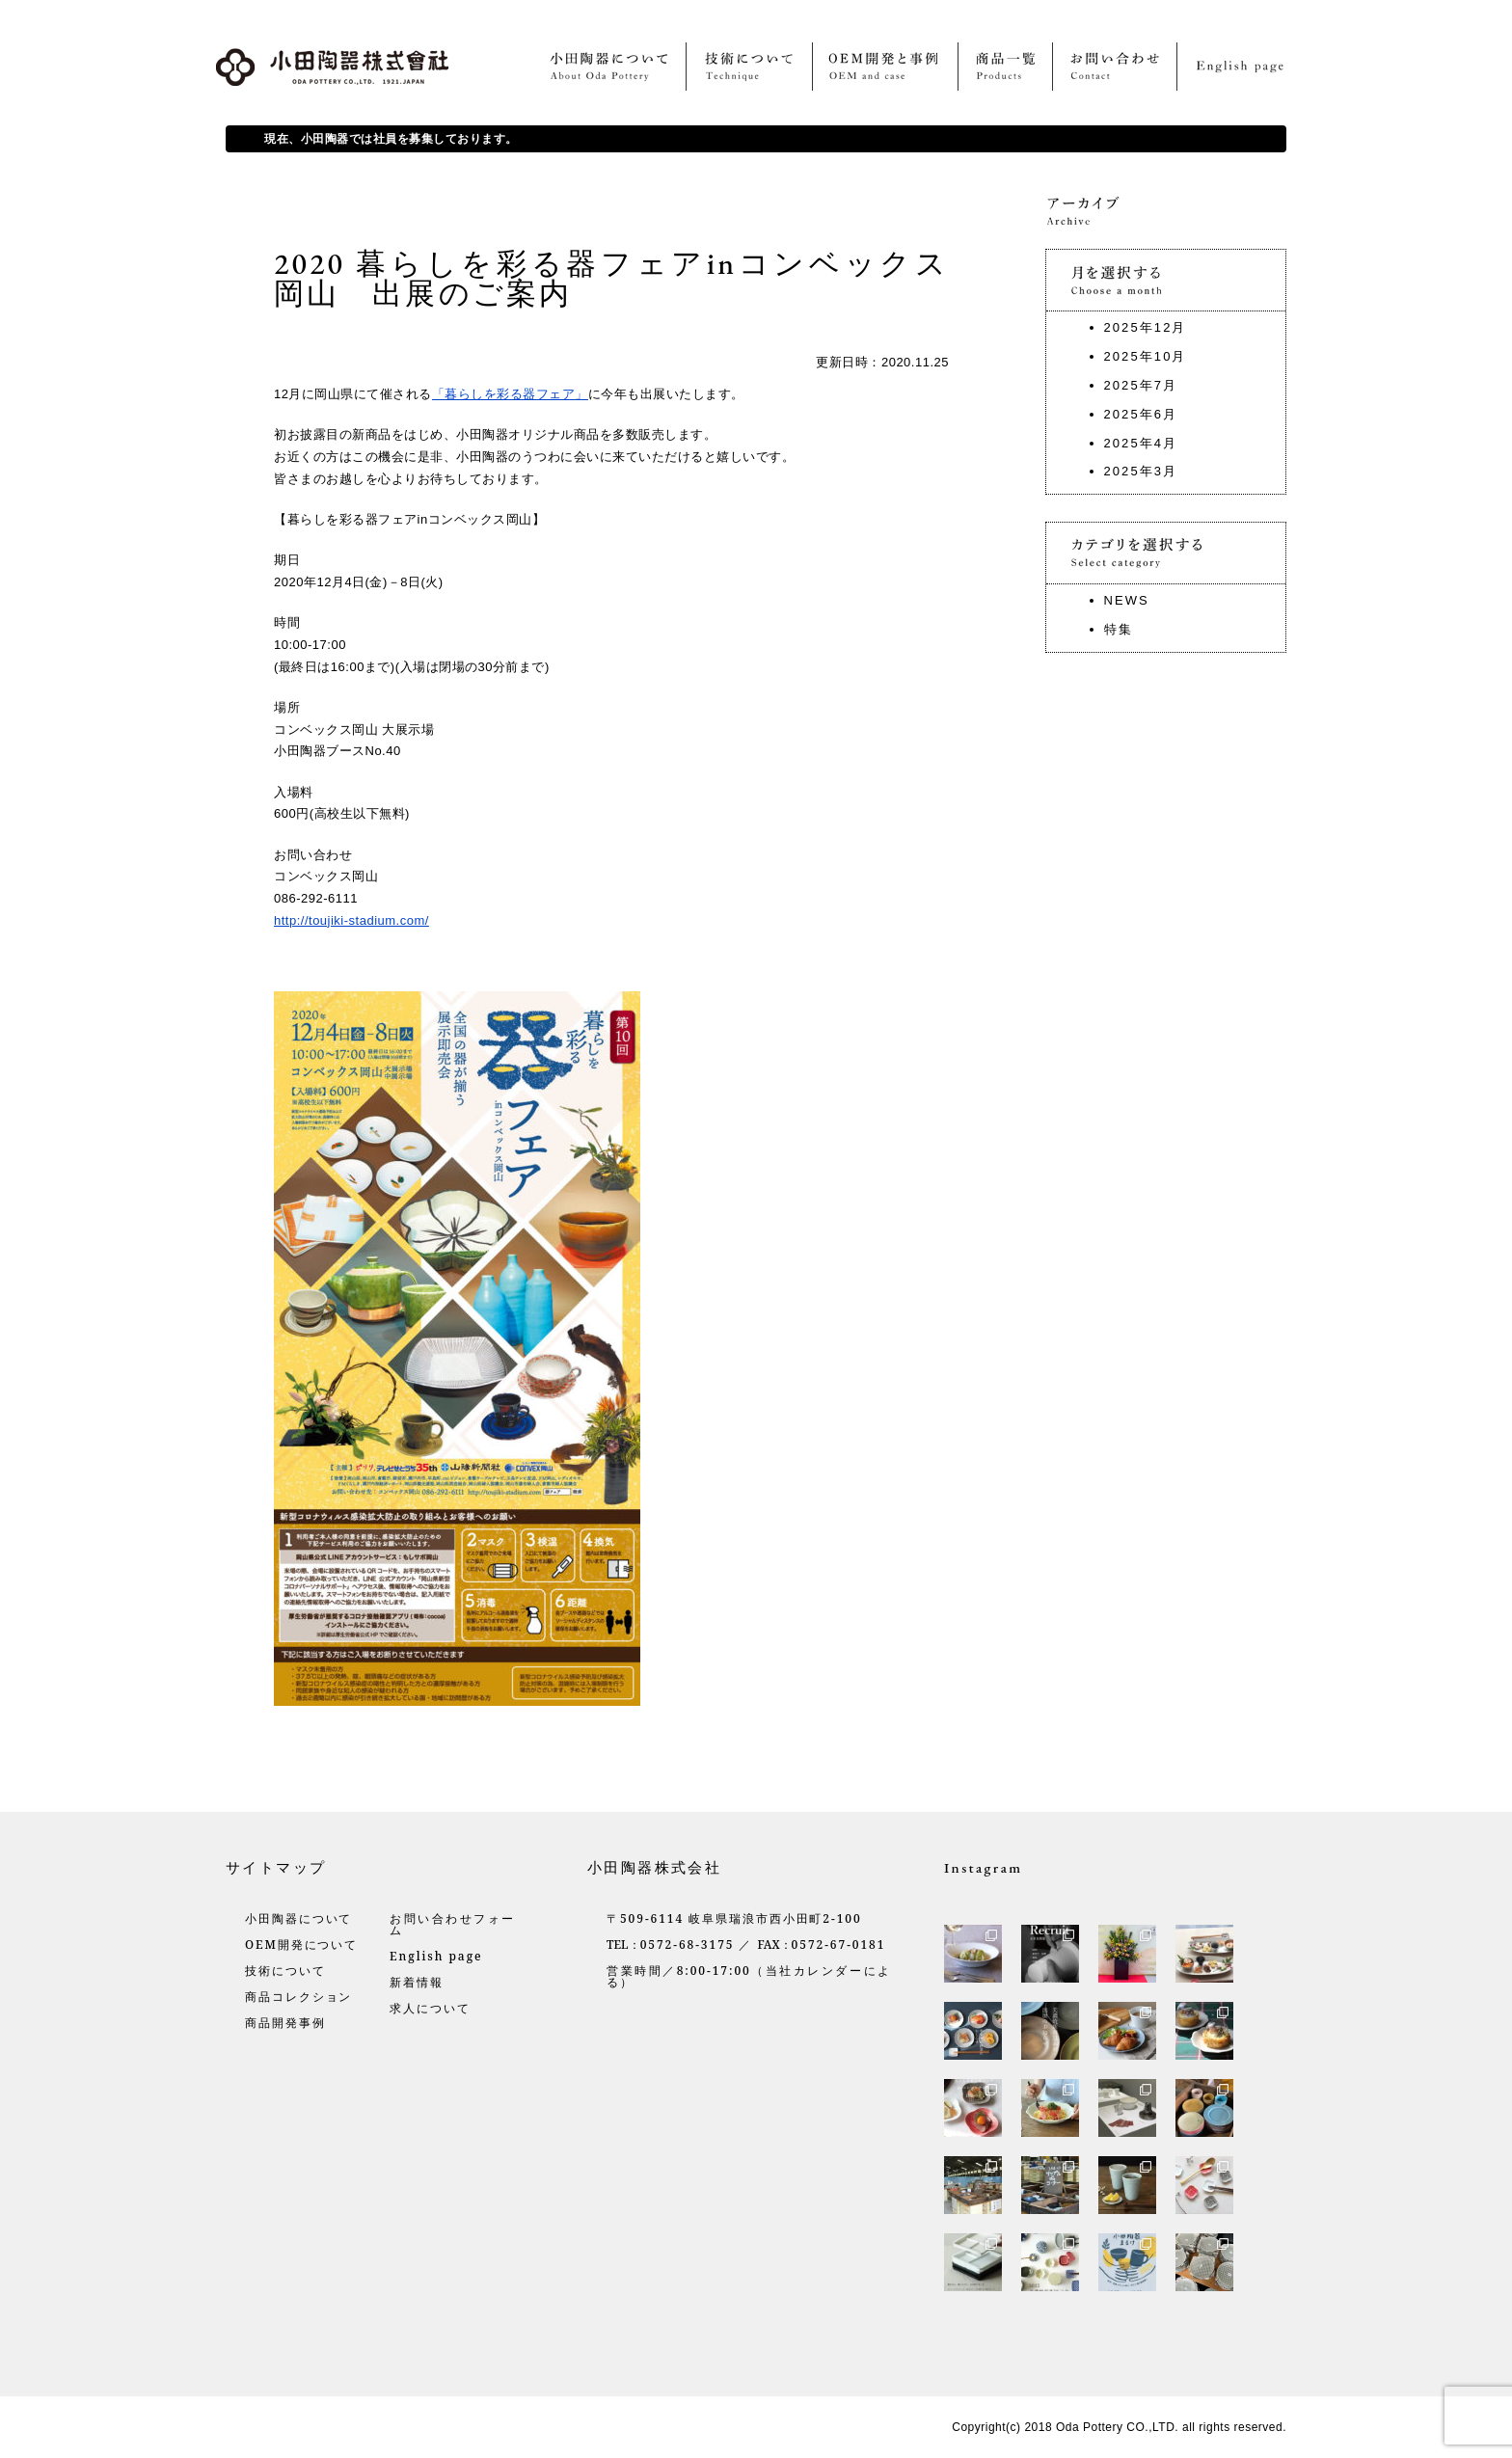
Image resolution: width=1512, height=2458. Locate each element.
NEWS (1126, 600)
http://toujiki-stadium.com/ (351, 920)
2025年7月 (1141, 385)
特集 (1118, 629)
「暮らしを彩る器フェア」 (510, 394)
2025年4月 (1141, 443)
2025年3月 (1141, 471)
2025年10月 (1145, 356)
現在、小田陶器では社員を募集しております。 (391, 139)
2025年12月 (1145, 327)
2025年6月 (1141, 414)
